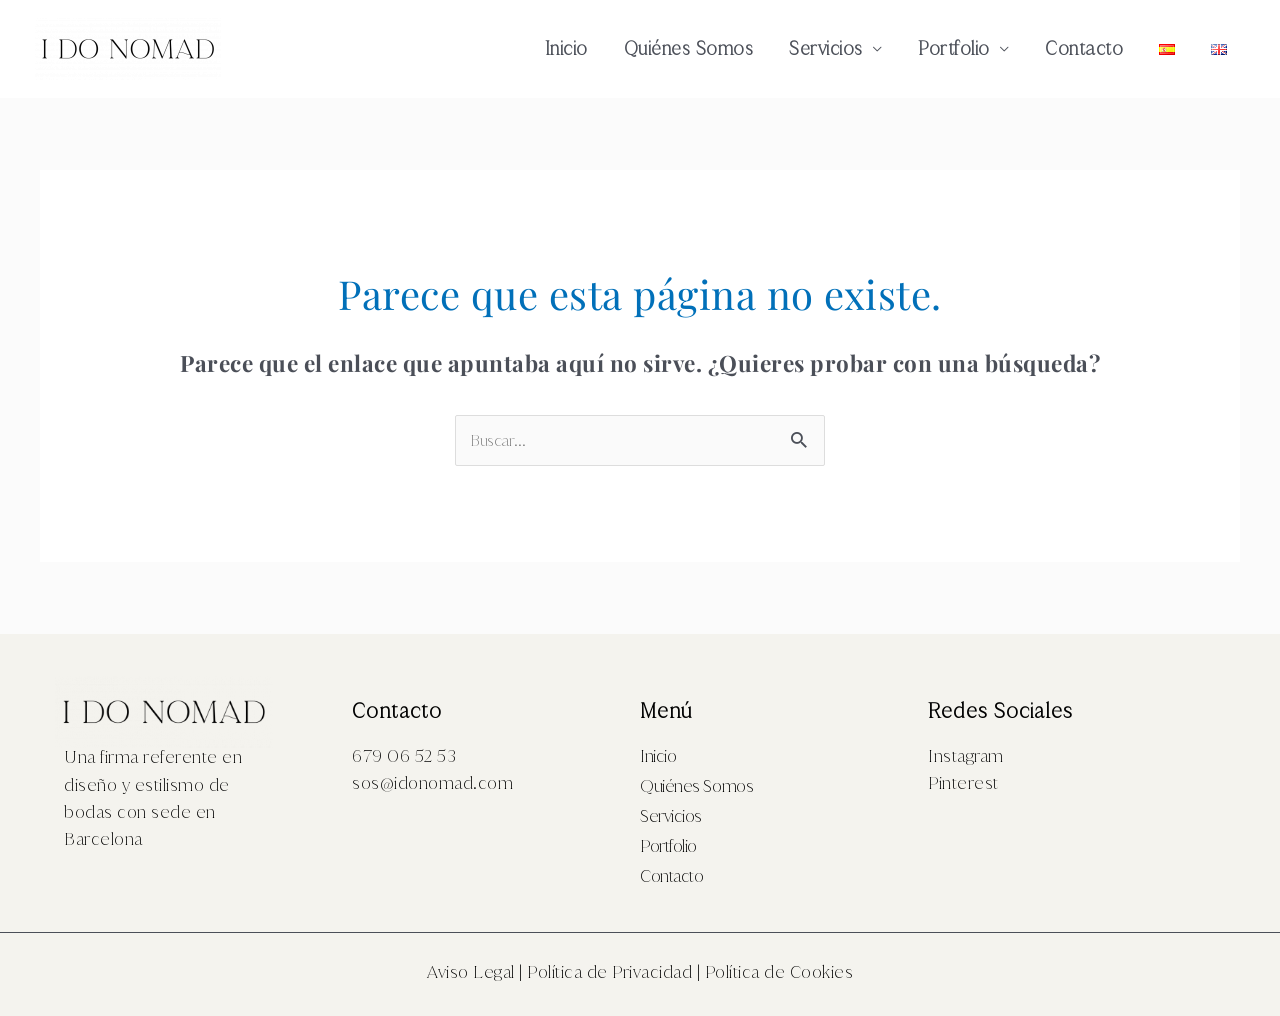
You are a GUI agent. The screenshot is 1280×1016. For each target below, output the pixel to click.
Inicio (566, 48)
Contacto (1084, 48)
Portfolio (954, 48)
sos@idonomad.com (432, 783)
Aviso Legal (471, 972)
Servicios (826, 48)
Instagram (966, 756)
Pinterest (963, 783)
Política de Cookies (779, 972)
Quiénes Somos (689, 48)
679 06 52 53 (404, 756)
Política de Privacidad (609, 972)
